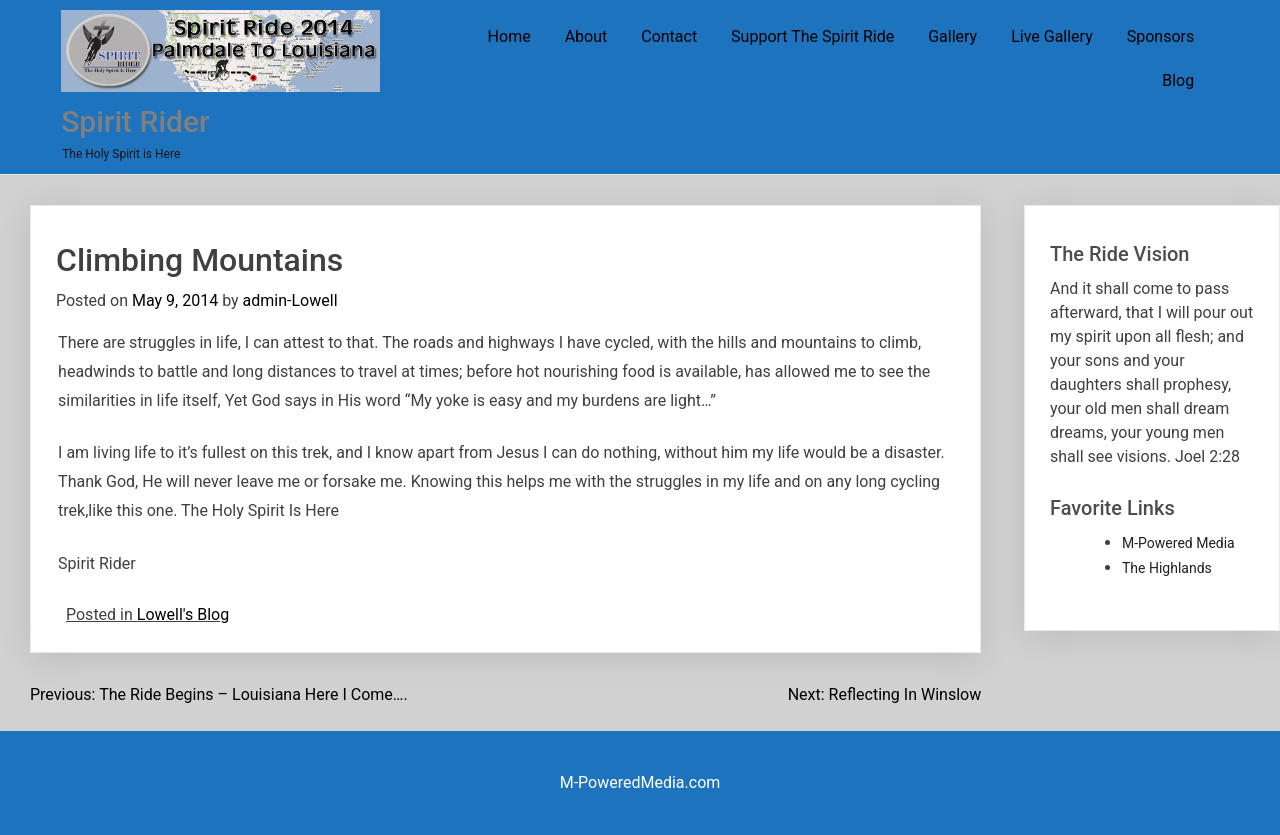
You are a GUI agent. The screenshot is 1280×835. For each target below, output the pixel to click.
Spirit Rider (135, 121)
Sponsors (1161, 36)
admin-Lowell (290, 300)
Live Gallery (1052, 36)
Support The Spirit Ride (812, 36)
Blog (1178, 80)
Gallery (952, 36)
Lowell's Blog (183, 614)
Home (509, 36)
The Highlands (1167, 568)
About (586, 36)
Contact (669, 36)
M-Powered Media (1178, 543)
